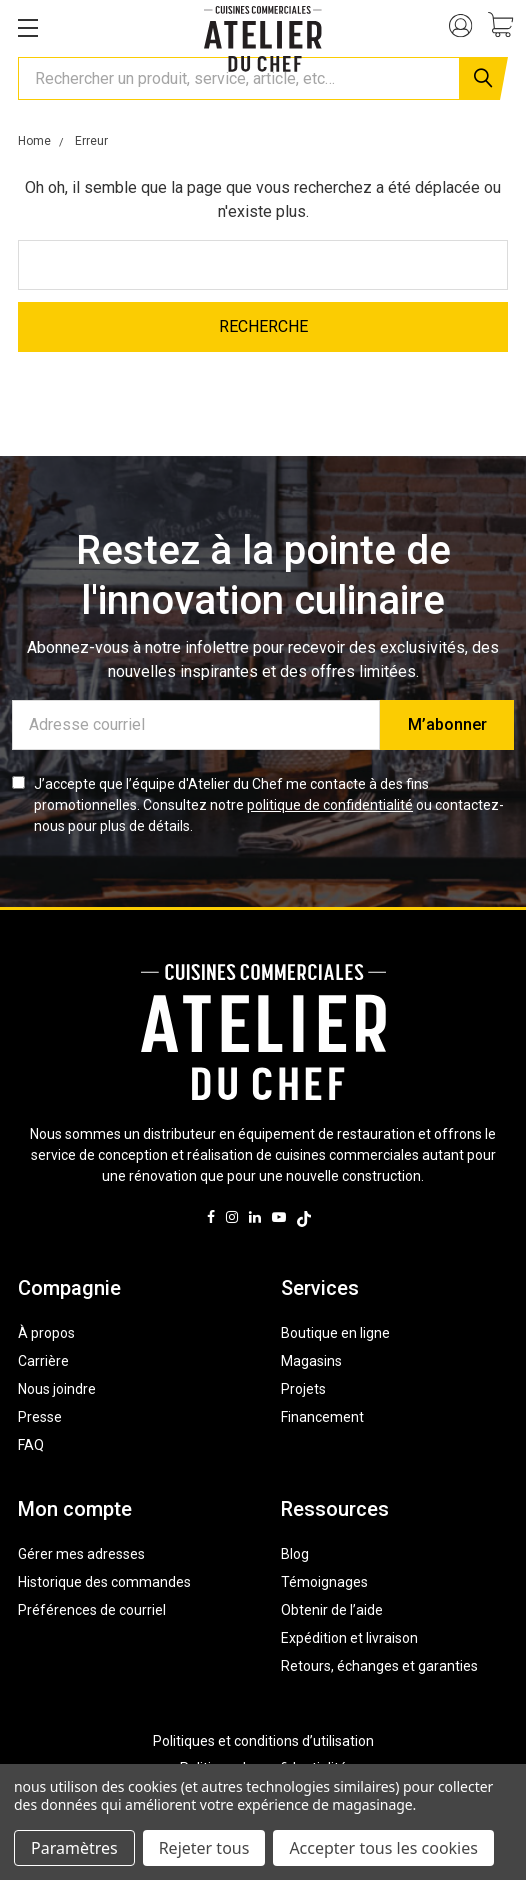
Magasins (311, 1361)
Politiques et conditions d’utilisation (263, 1741)
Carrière (43, 1361)
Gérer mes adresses (81, 1554)
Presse (40, 1417)
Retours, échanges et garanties (379, 1666)
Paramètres (74, 1848)
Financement (322, 1417)
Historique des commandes (104, 1582)
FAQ (31, 1445)
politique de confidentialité (330, 805)
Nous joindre (57, 1389)
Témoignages (324, 1582)
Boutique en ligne (335, 1333)
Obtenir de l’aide (332, 1610)
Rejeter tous (204, 1848)
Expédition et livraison (349, 1638)
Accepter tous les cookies (383, 1848)
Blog (295, 1554)
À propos (46, 1333)
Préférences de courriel (92, 1610)
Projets (303, 1389)
